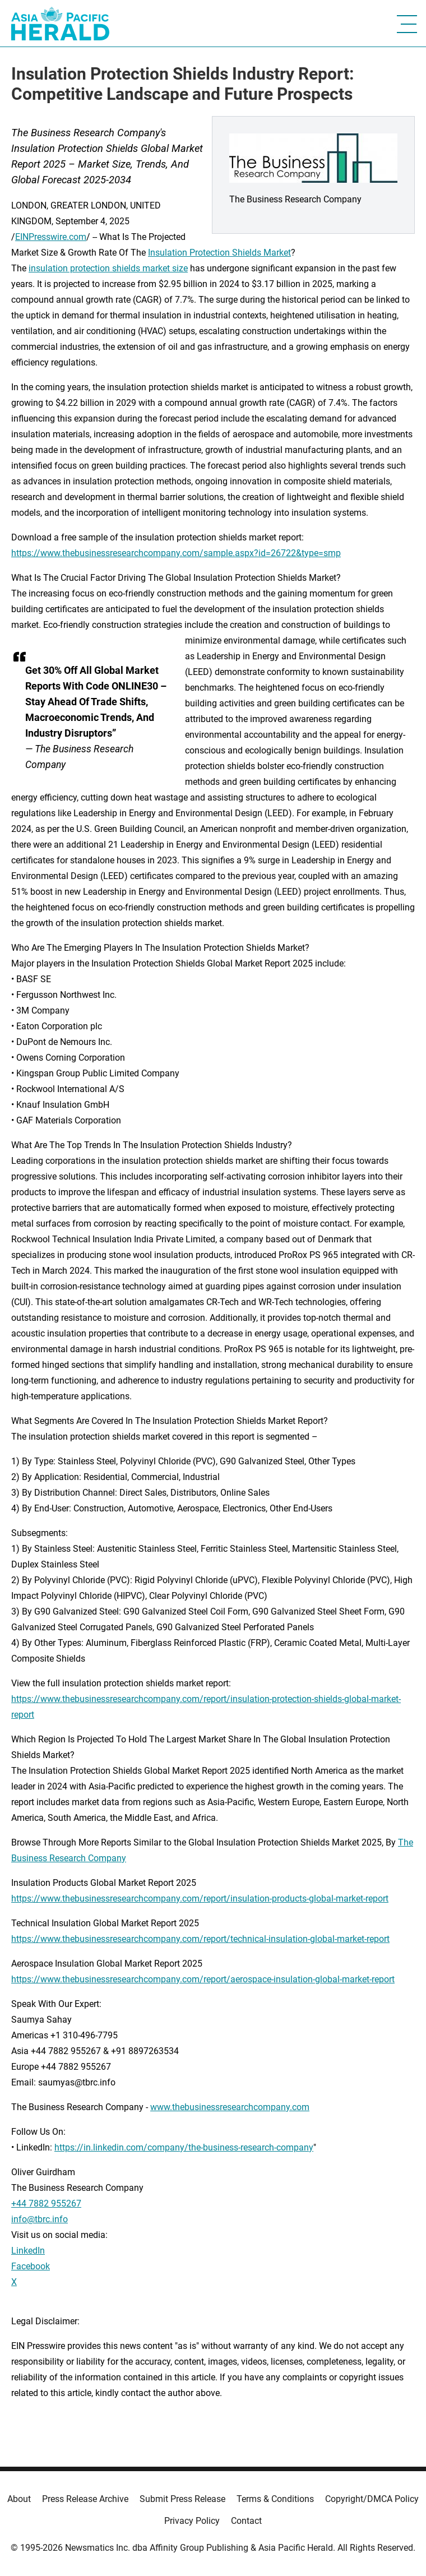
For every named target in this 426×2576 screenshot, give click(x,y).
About (19, 2499)
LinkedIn (28, 2250)
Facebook (30, 2266)
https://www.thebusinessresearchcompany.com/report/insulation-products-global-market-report (199, 1898)
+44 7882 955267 (46, 2203)
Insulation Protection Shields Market (219, 252)
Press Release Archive (85, 2499)
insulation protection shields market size (108, 268)
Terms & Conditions (275, 2499)
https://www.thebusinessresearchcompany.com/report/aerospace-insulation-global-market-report (203, 1979)
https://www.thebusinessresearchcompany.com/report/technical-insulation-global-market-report (200, 1939)
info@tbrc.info (39, 2219)
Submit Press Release (182, 2499)
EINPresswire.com (50, 237)
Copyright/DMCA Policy (372, 2499)
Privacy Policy (192, 2520)
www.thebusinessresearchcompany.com (229, 2107)
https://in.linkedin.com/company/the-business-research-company (183, 2147)
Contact (246, 2520)
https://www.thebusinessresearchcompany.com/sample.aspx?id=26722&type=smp (176, 553)
